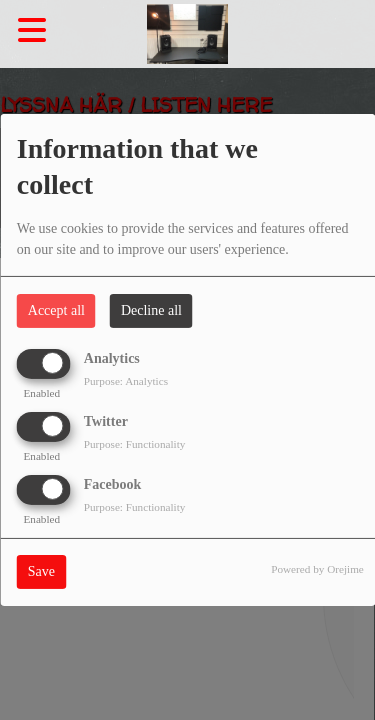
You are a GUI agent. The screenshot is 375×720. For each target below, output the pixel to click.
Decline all (151, 310)
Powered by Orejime (317, 569)
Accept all (56, 310)
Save (41, 571)
